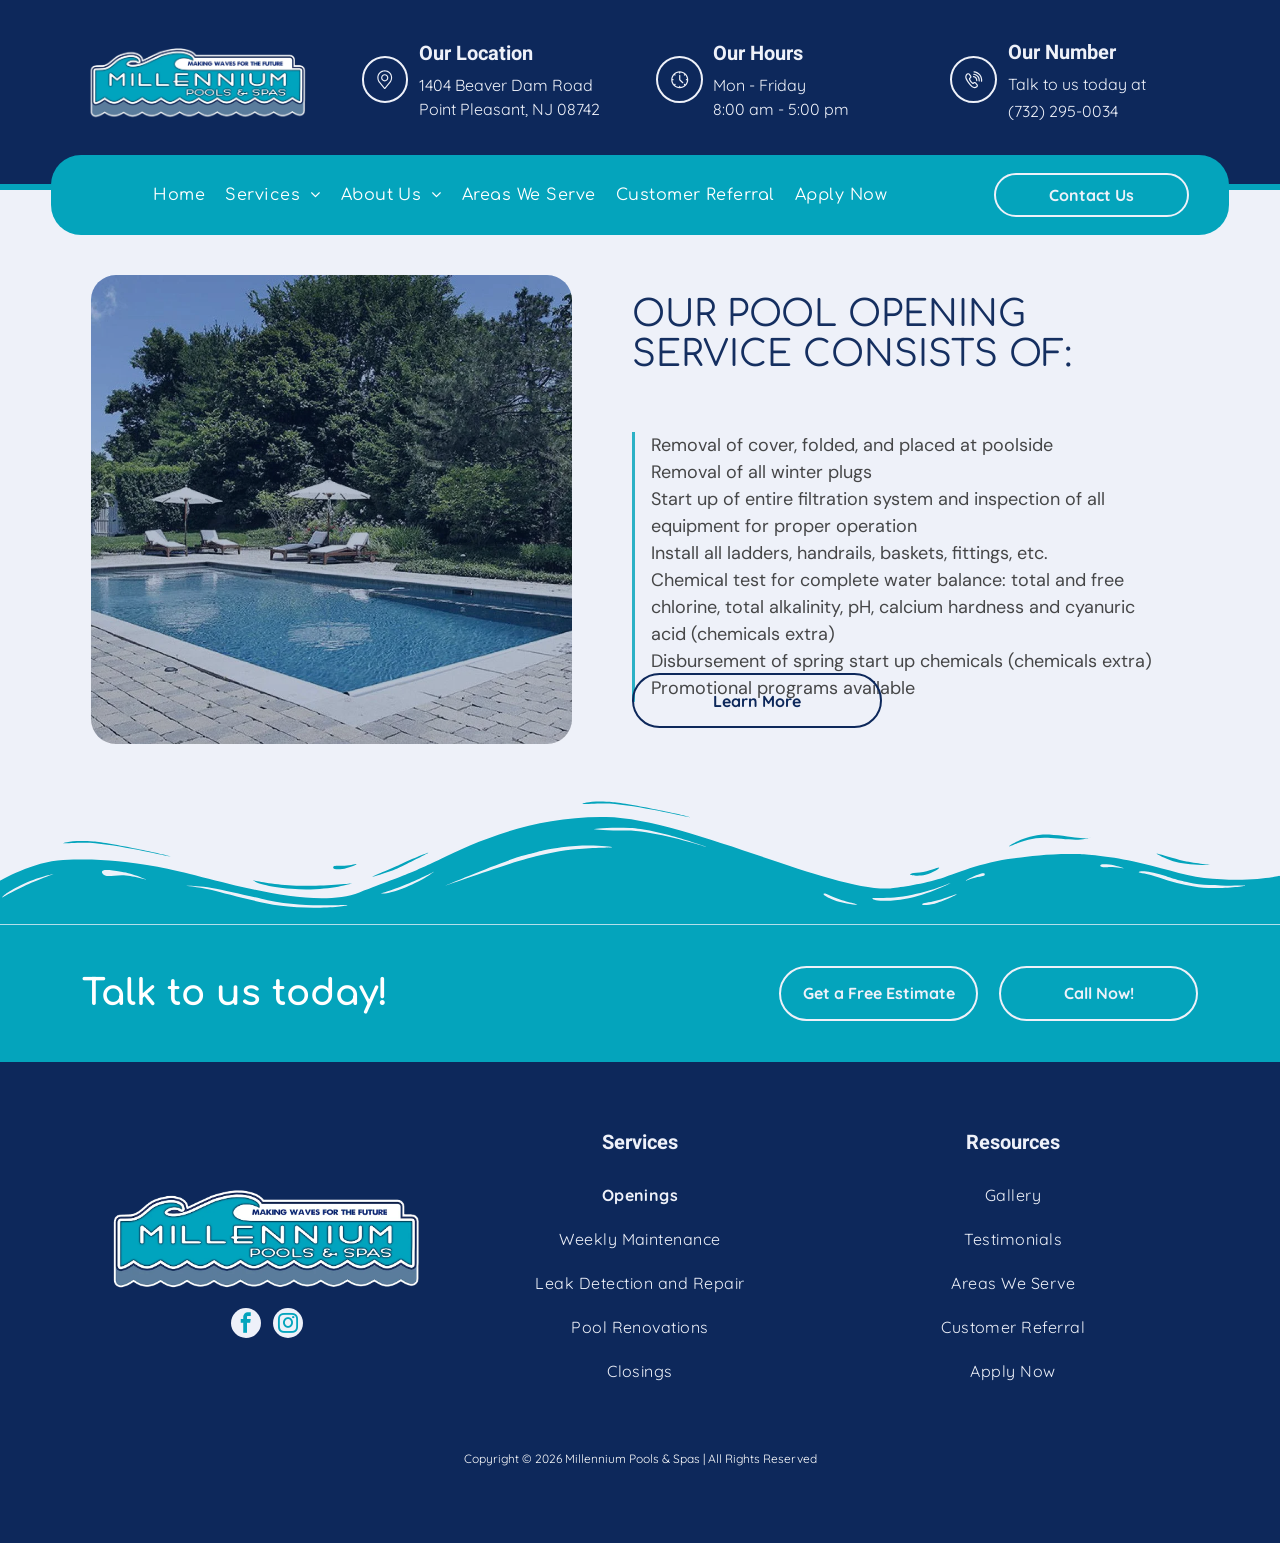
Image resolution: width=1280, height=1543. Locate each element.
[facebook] (246, 1325)
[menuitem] (179, 195)
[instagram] (288, 1325)
